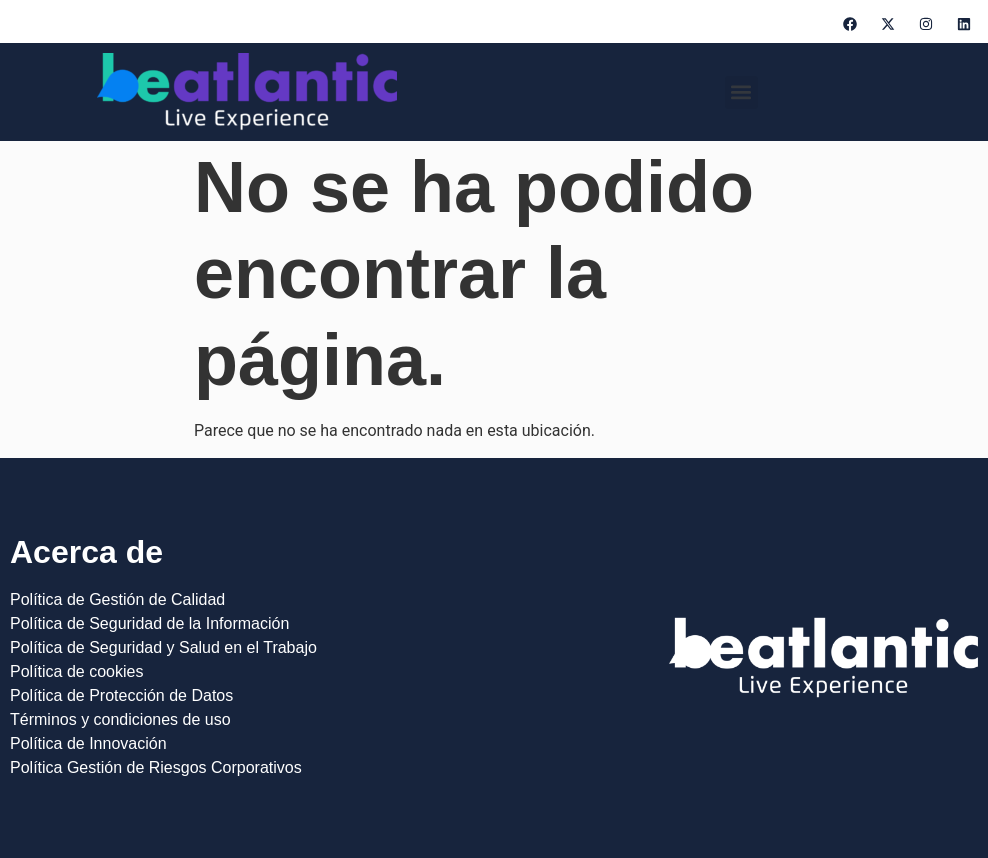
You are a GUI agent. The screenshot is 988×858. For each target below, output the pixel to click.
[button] (741, 92)
